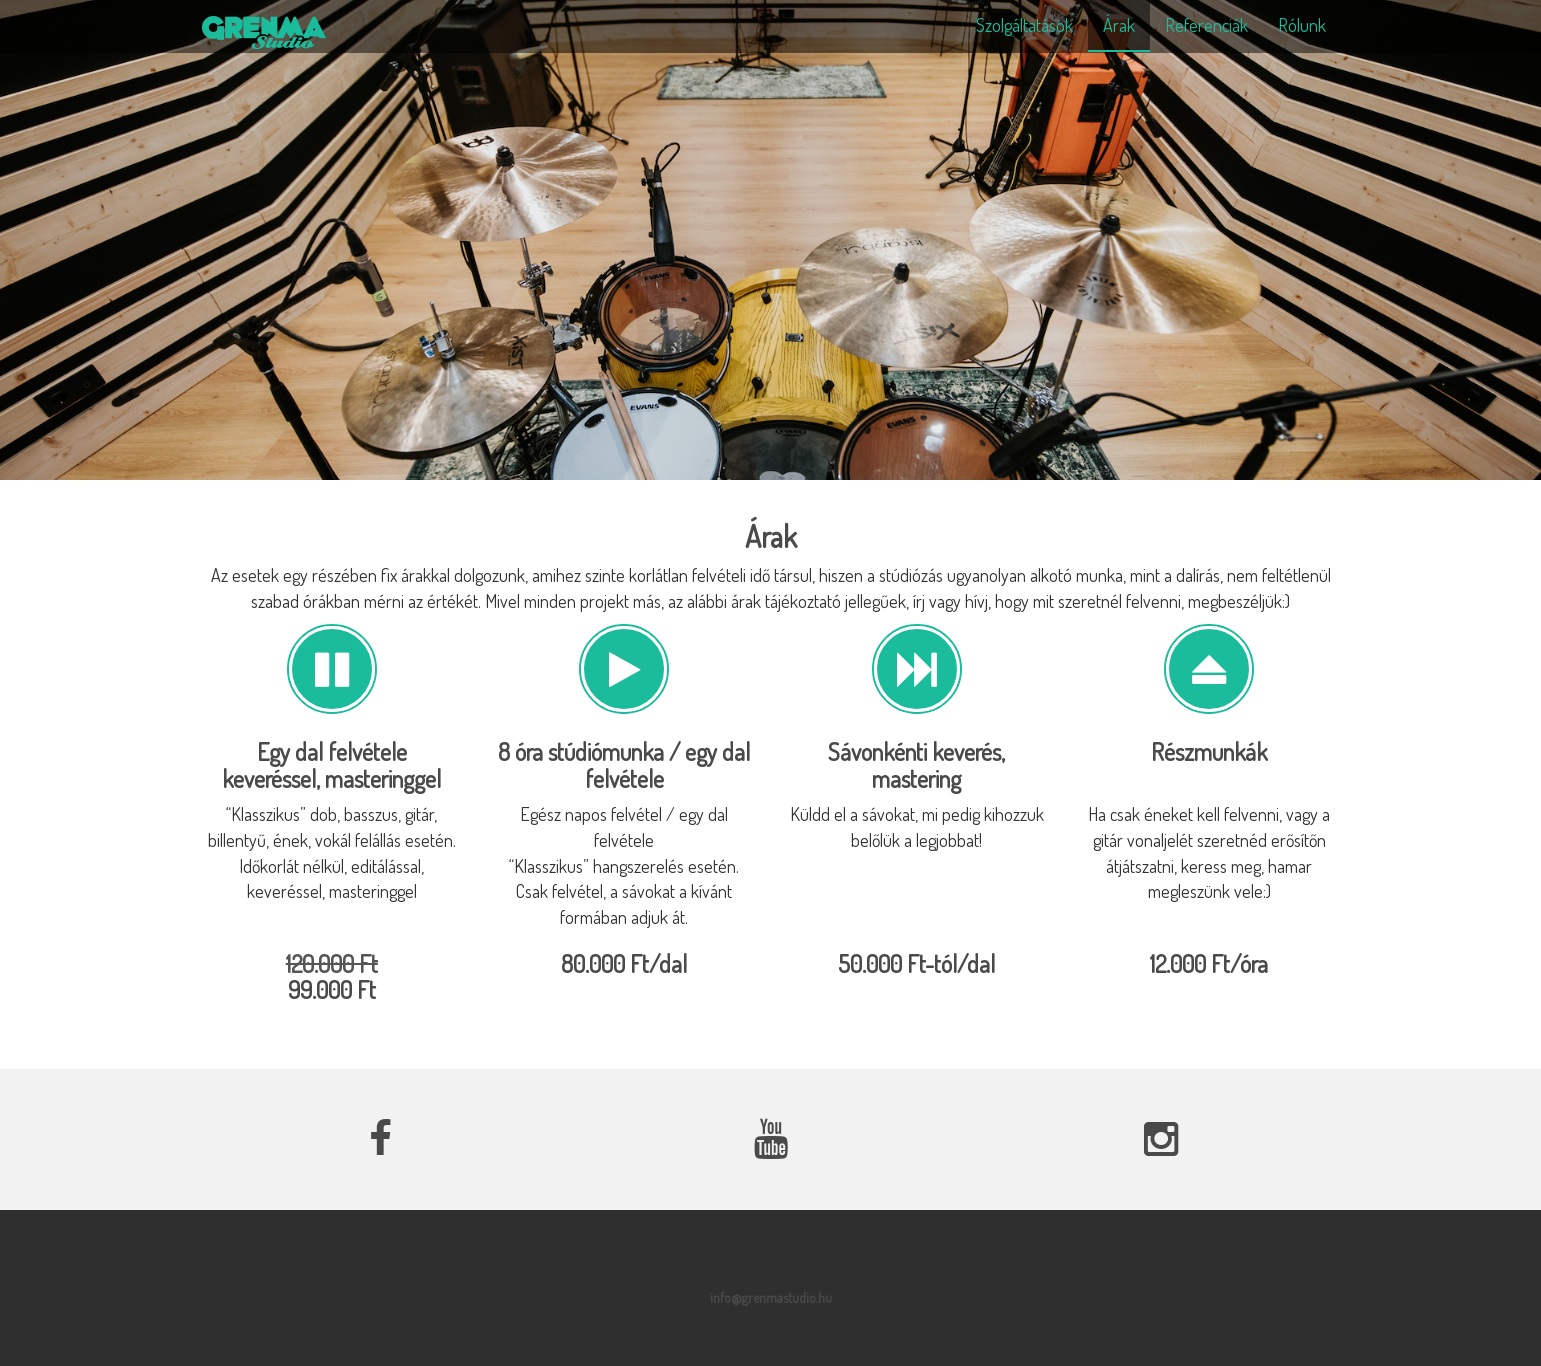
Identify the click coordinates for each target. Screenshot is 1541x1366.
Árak (1119, 25)
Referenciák (1206, 25)
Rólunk (1302, 25)
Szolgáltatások (1024, 25)
